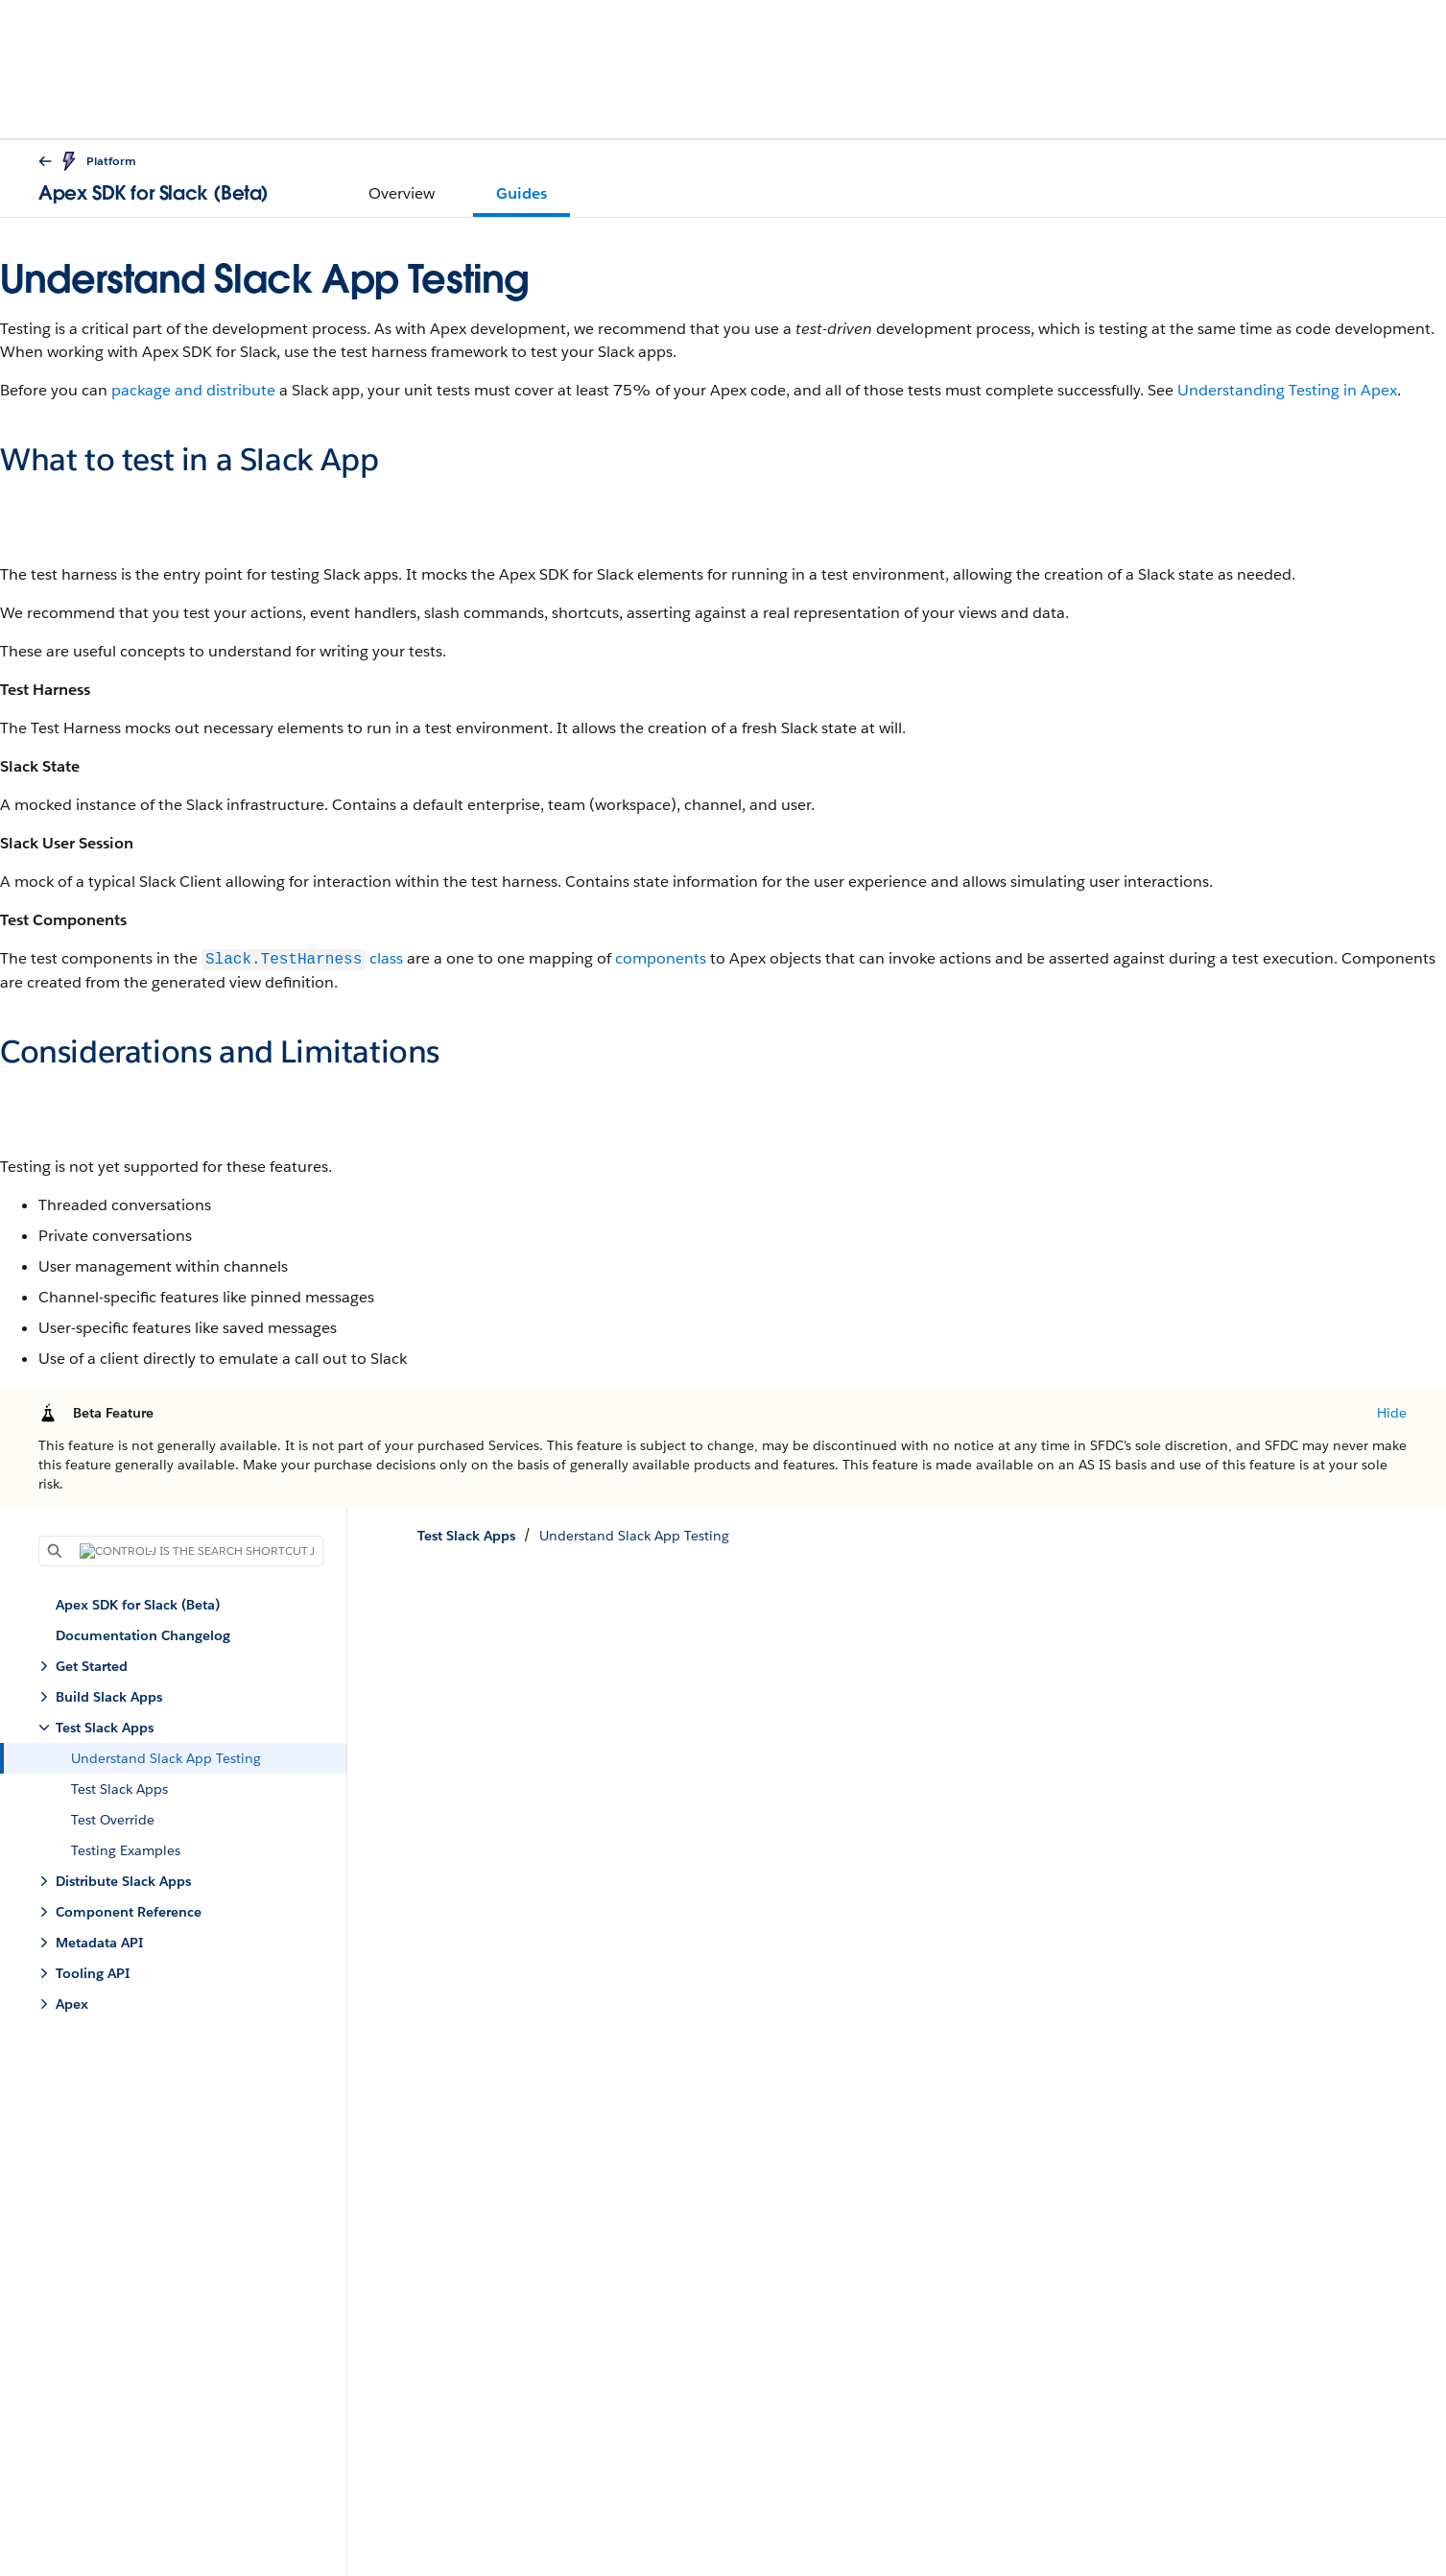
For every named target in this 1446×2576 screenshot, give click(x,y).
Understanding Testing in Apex (1287, 390)
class (302, 959)
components (660, 959)
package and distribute (193, 390)
